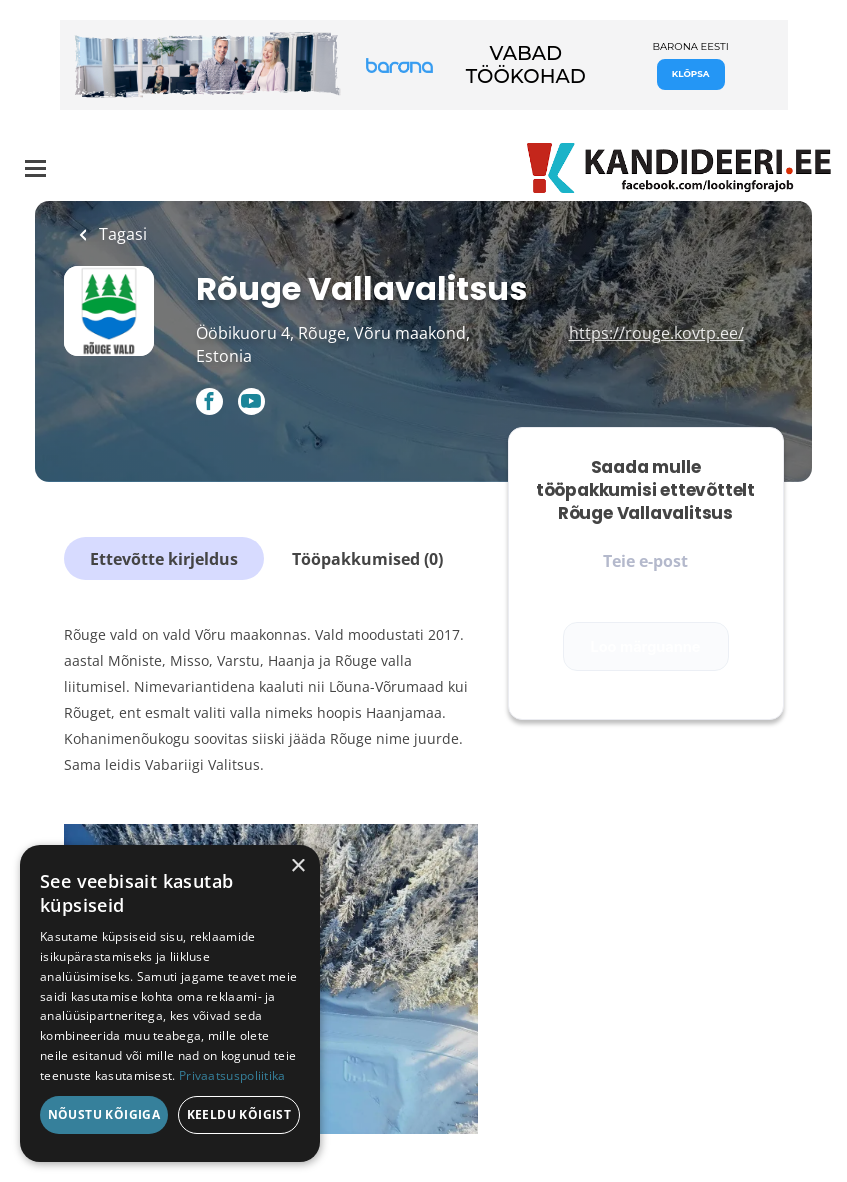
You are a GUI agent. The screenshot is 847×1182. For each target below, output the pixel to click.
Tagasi (121, 234)
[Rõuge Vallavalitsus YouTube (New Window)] (251, 409)
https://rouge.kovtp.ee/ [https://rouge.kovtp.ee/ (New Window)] (656, 333)
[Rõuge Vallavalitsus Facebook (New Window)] (209, 403)
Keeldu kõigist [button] (239, 1114)
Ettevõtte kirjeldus (164, 559)
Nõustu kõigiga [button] (104, 1114)
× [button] (297, 866)
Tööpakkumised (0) (367, 559)
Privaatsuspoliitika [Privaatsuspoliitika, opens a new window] (232, 1075)
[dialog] (170, 1003)
